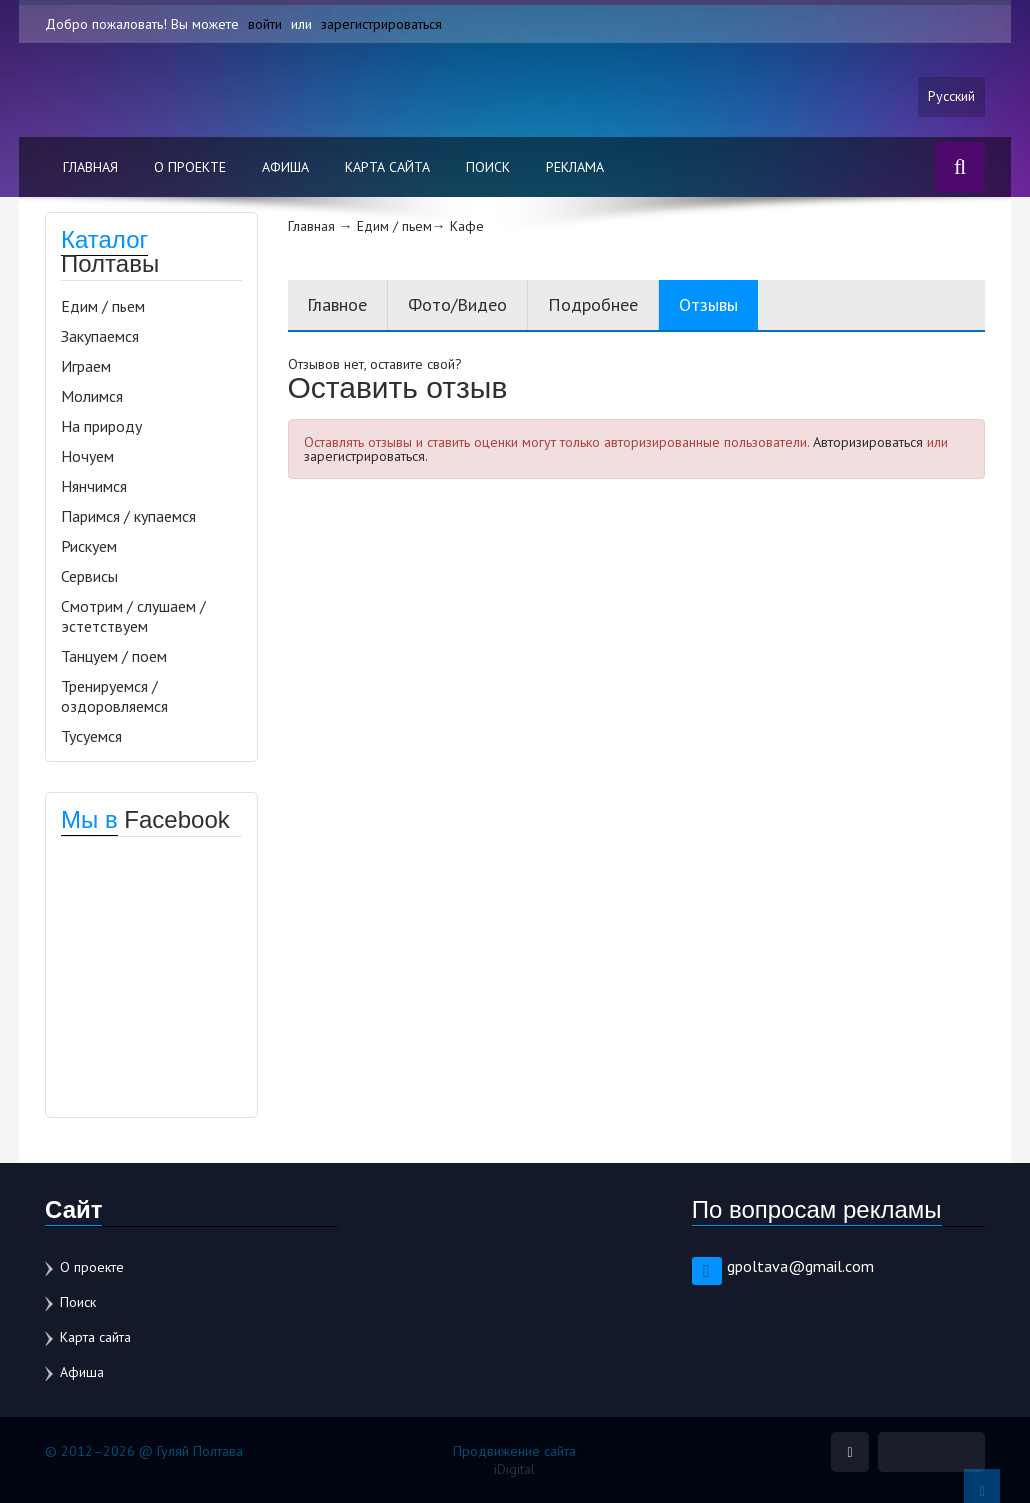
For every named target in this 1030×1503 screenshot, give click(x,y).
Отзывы (709, 304)
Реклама (575, 167)
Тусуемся (91, 736)
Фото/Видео (458, 304)
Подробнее (594, 304)
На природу (101, 426)
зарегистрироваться (381, 24)
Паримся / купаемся (128, 516)
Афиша (285, 167)
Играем (86, 366)
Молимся (92, 396)
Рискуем (89, 546)
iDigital (514, 1469)
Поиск (488, 167)
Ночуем (87, 456)
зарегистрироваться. (366, 456)
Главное (338, 304)
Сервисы (89, 576)
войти (265, 24)
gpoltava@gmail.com (800, 1266)
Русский (951, 97)
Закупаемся (100, 336)
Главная (90, 167)
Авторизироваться (868, 442)
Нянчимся (94, 486)
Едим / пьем (103, 306)
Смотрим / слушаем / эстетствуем (133, 616)
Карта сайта (387, 167)
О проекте (190, 167)
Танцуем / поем (114, 656)
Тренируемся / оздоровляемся (114, 696)
